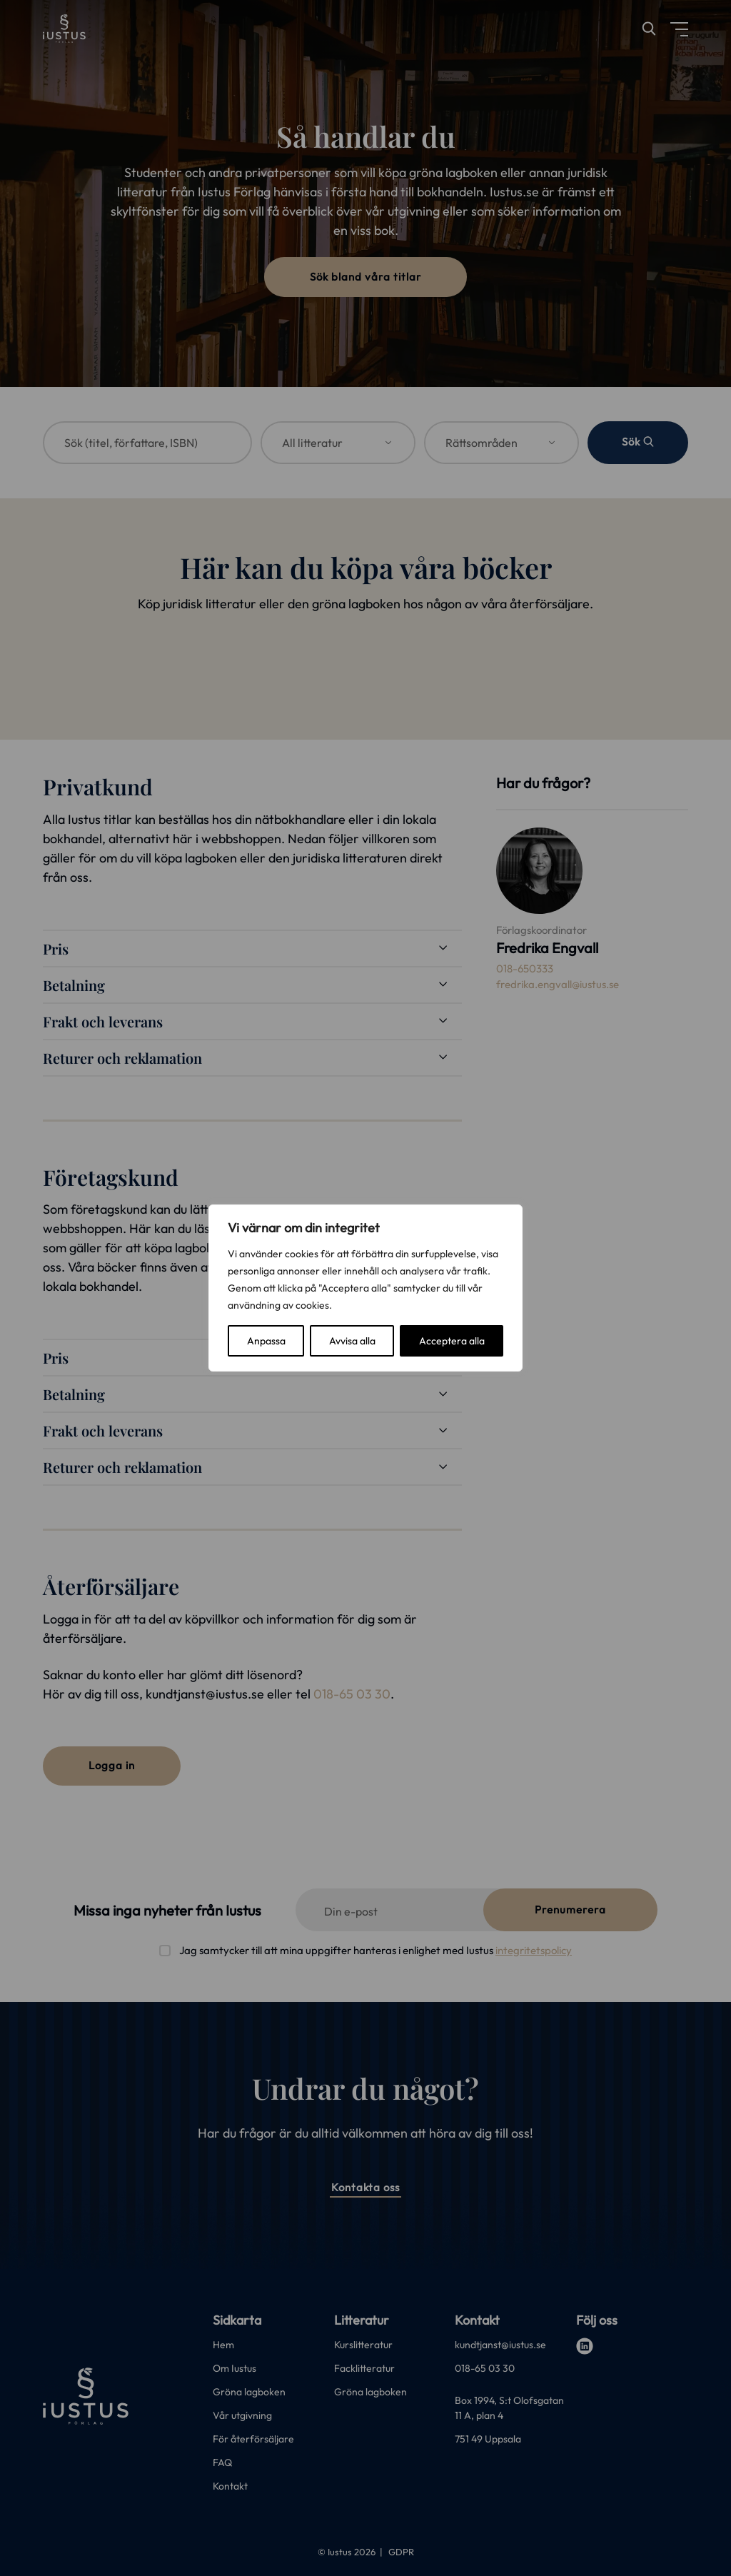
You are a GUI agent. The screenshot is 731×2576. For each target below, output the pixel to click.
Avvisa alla (352, 1340)
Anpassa (266, 1340)
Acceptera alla (452, 1340)
